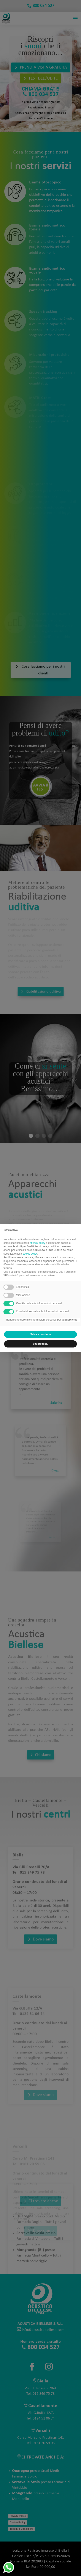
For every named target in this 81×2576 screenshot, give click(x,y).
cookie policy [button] (30, 1253)
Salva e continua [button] (40, 1334)
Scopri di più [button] (40, 1343)
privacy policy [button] (37, 1242)
